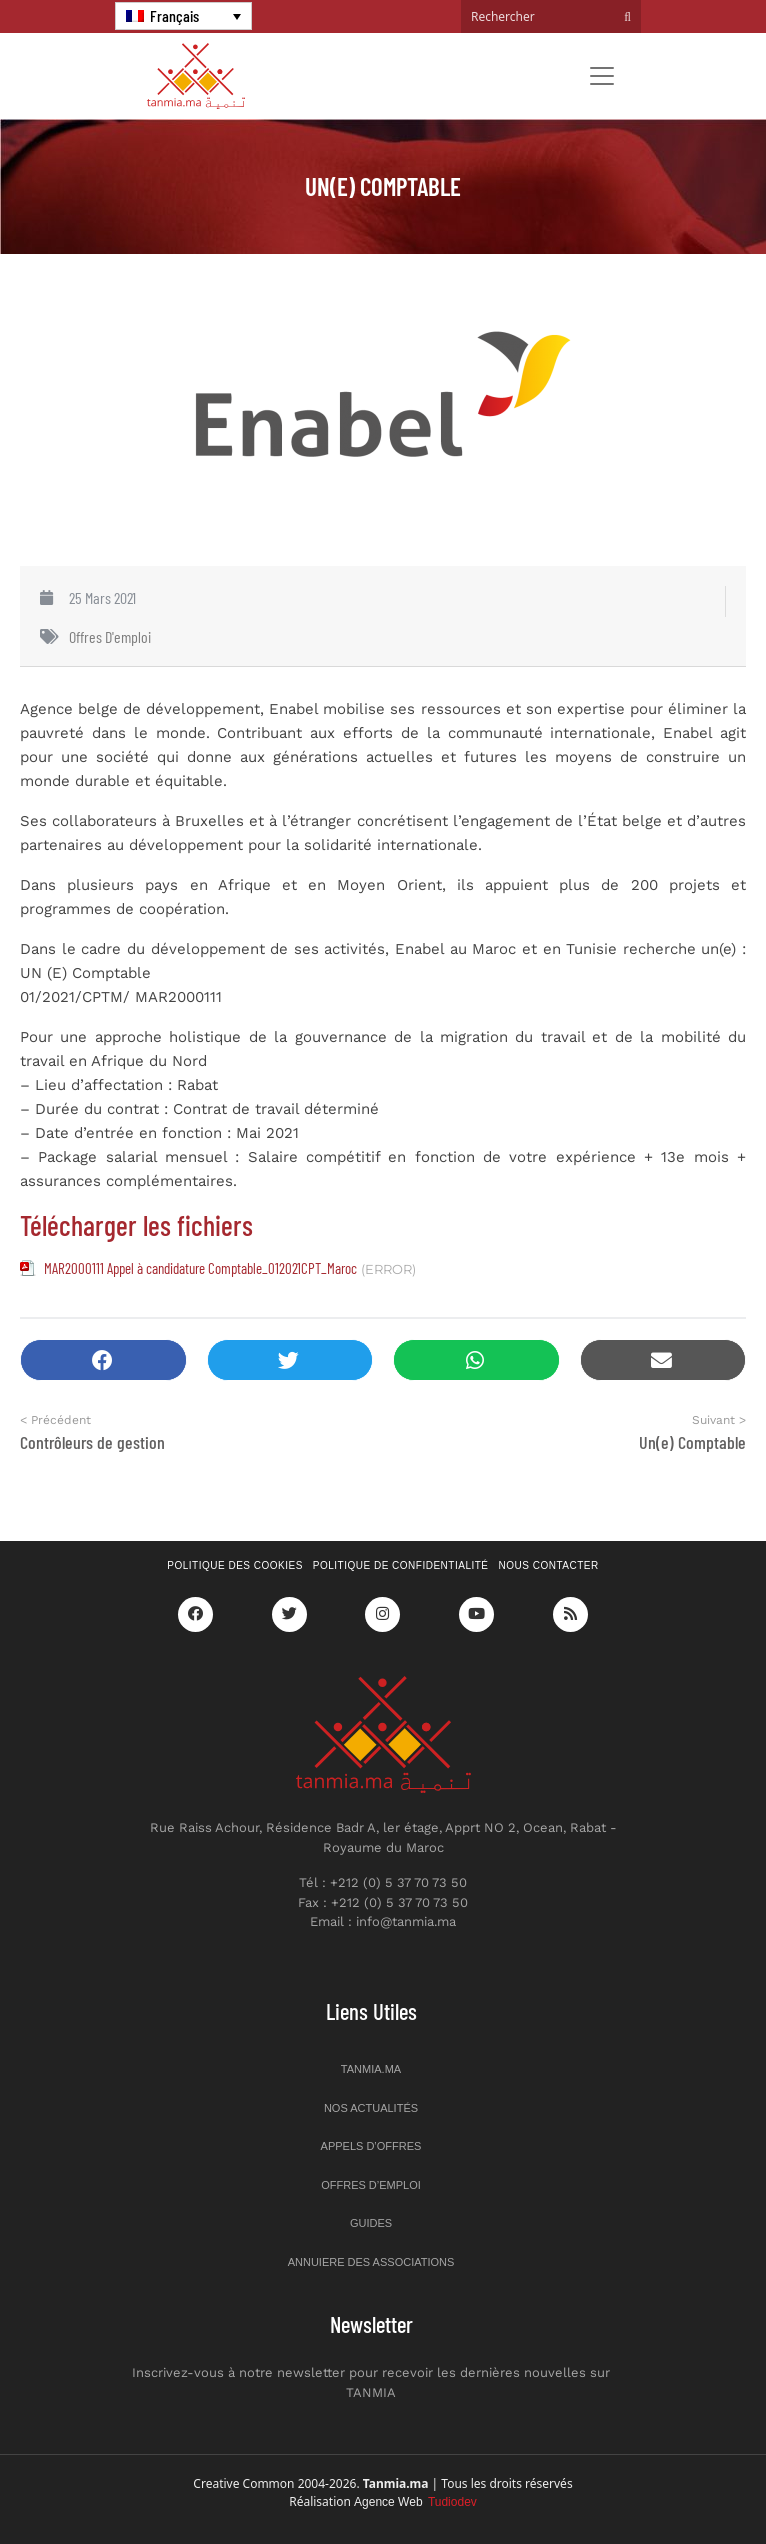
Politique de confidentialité (401, 1565)
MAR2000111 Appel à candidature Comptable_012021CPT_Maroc (200, 1268)
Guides (371, 2223)
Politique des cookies (235, 1565)
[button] (103, 1360)
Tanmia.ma (371, 2069)
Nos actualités (371, 2108)
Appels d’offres (371, 2146)
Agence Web (415, 2502)
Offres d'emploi (110, 636)
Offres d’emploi (371, 2185)
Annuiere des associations (371, 2262)
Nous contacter (549, 1565)
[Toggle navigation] (602, 76)
